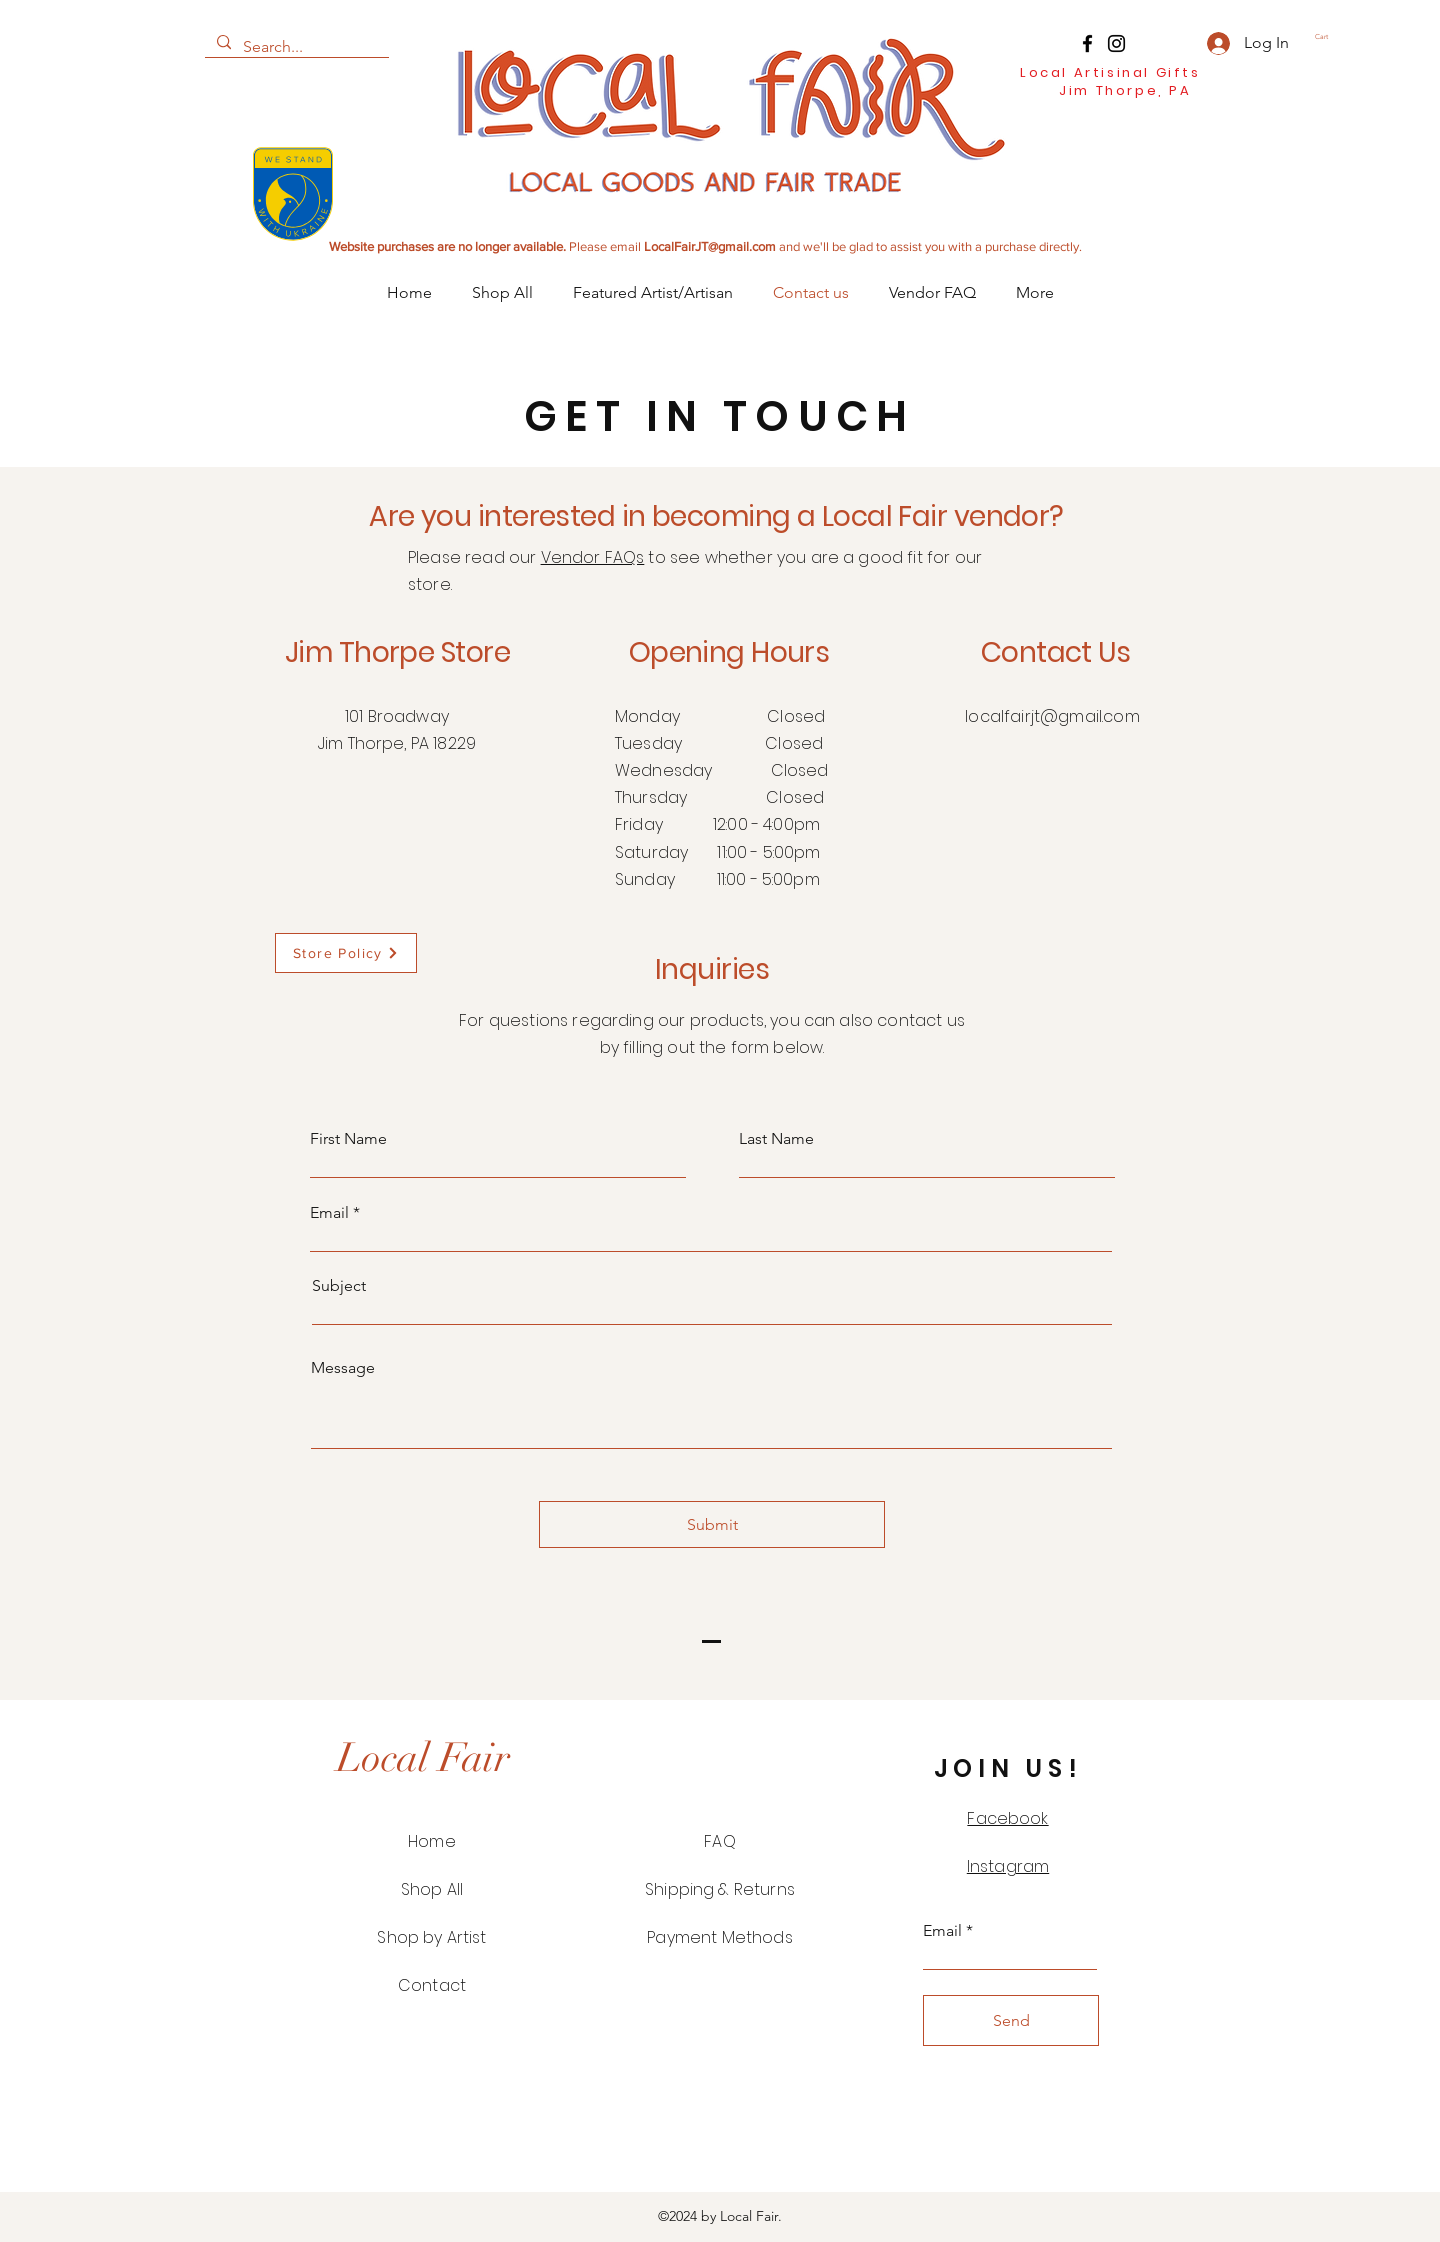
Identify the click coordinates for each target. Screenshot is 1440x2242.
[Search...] (295, 47)
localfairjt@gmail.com (1052, 716)
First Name (348, 1139)
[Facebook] (1087, 43)
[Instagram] (1116, 43)
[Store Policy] (346, 953)
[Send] (1011, 2020)
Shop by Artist (431, 1937)
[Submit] (712, 1524)
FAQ (719, 1841)
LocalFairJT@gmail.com (710, 246)
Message (343, 1368)
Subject (339, 1286)
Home (432, 1841)
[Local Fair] (423, 1758)
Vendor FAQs (593, 557)
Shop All (432, 1889)
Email (329, 1213)
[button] (1328, 37)
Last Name (776, 1139)
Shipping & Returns (720, 1889)
